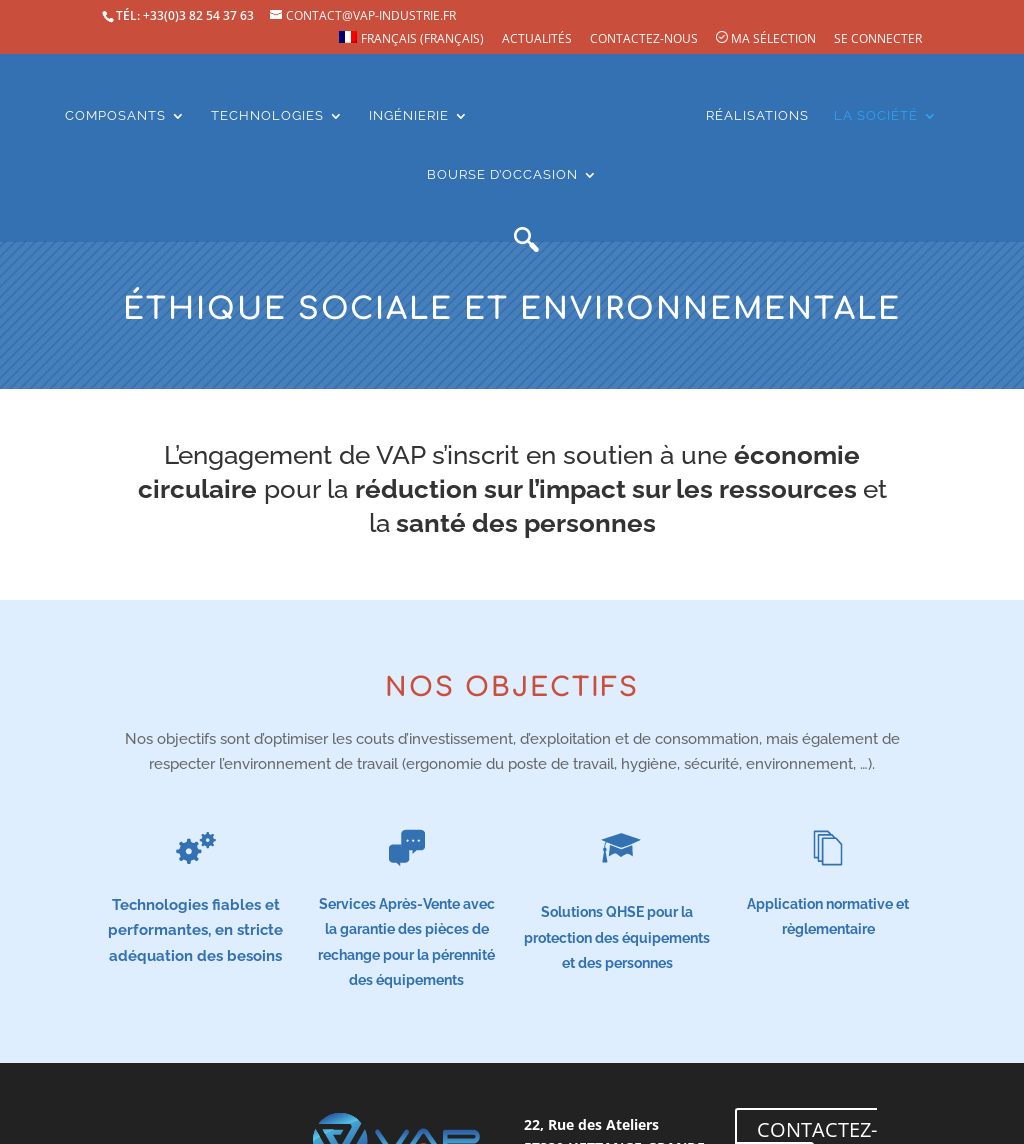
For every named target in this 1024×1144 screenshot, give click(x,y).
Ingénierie (409, 115)
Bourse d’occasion (502, 174)
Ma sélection (766, 39)
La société (876, 115)
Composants (115, 115)
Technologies (267, 115)
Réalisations (757, 115)
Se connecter (878, 39)
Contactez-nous (644, 39)
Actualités (537, 39)
